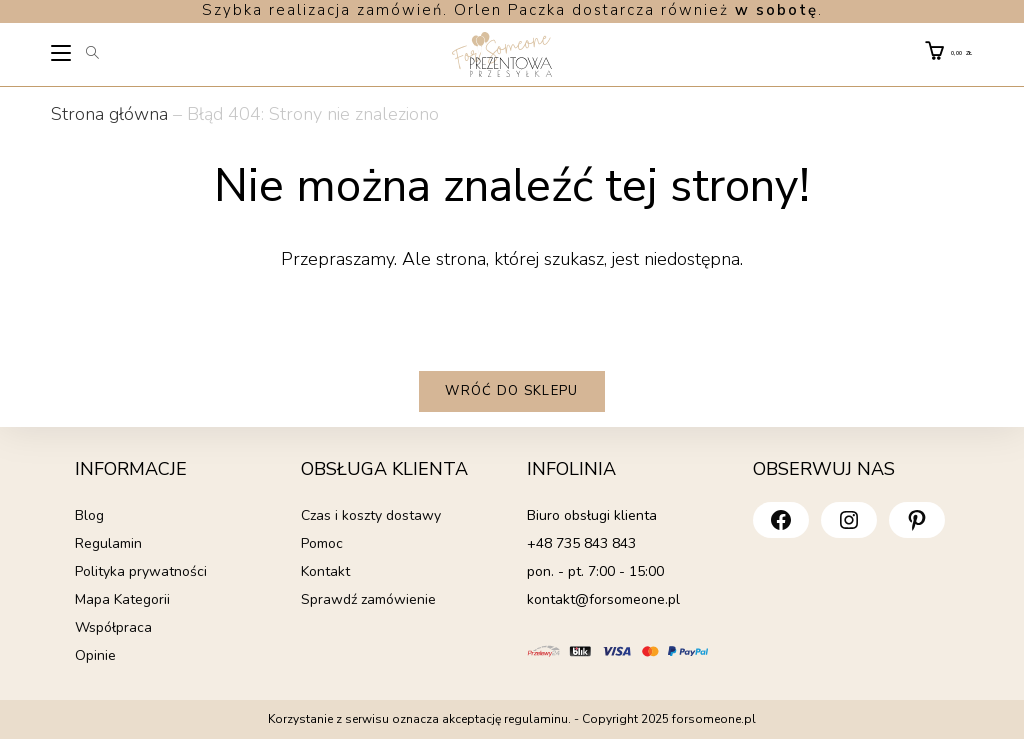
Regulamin (108, 543)
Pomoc (322, 543)
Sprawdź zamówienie (368, 599)
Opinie (95, 655)
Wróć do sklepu (511, 391)
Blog (89, 515)
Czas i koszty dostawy (371, 515)
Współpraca (113, 627)
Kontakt (325, 571)
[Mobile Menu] (62, 56)
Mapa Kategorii (122, 599)
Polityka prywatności (141, 571)
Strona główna (109, 114)
